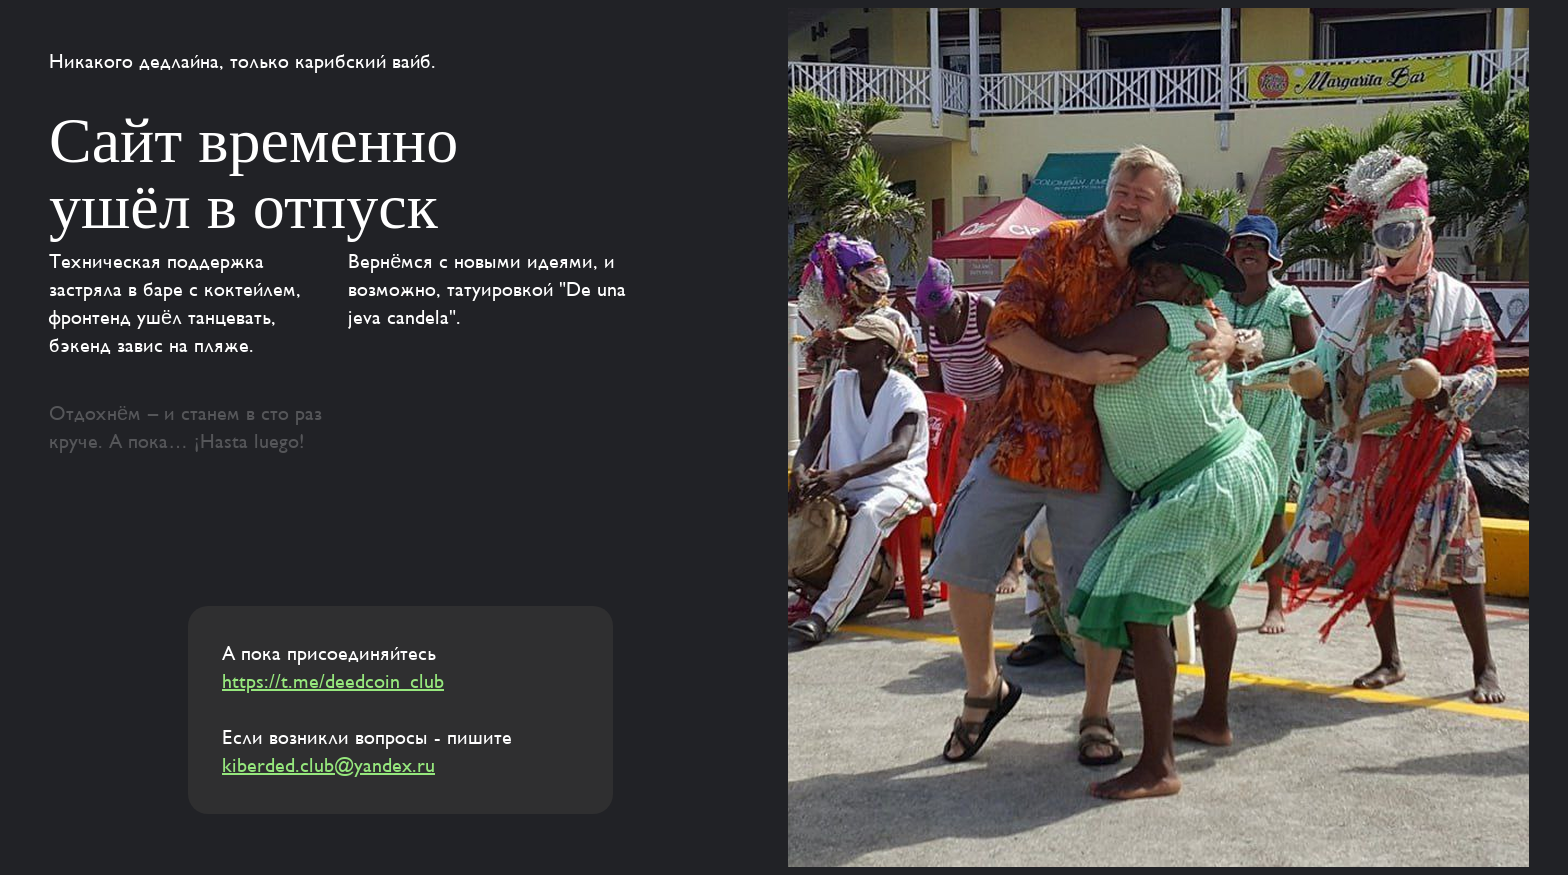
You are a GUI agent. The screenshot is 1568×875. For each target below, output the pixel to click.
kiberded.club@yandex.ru (328, 766)
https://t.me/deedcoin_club (333, 682)
